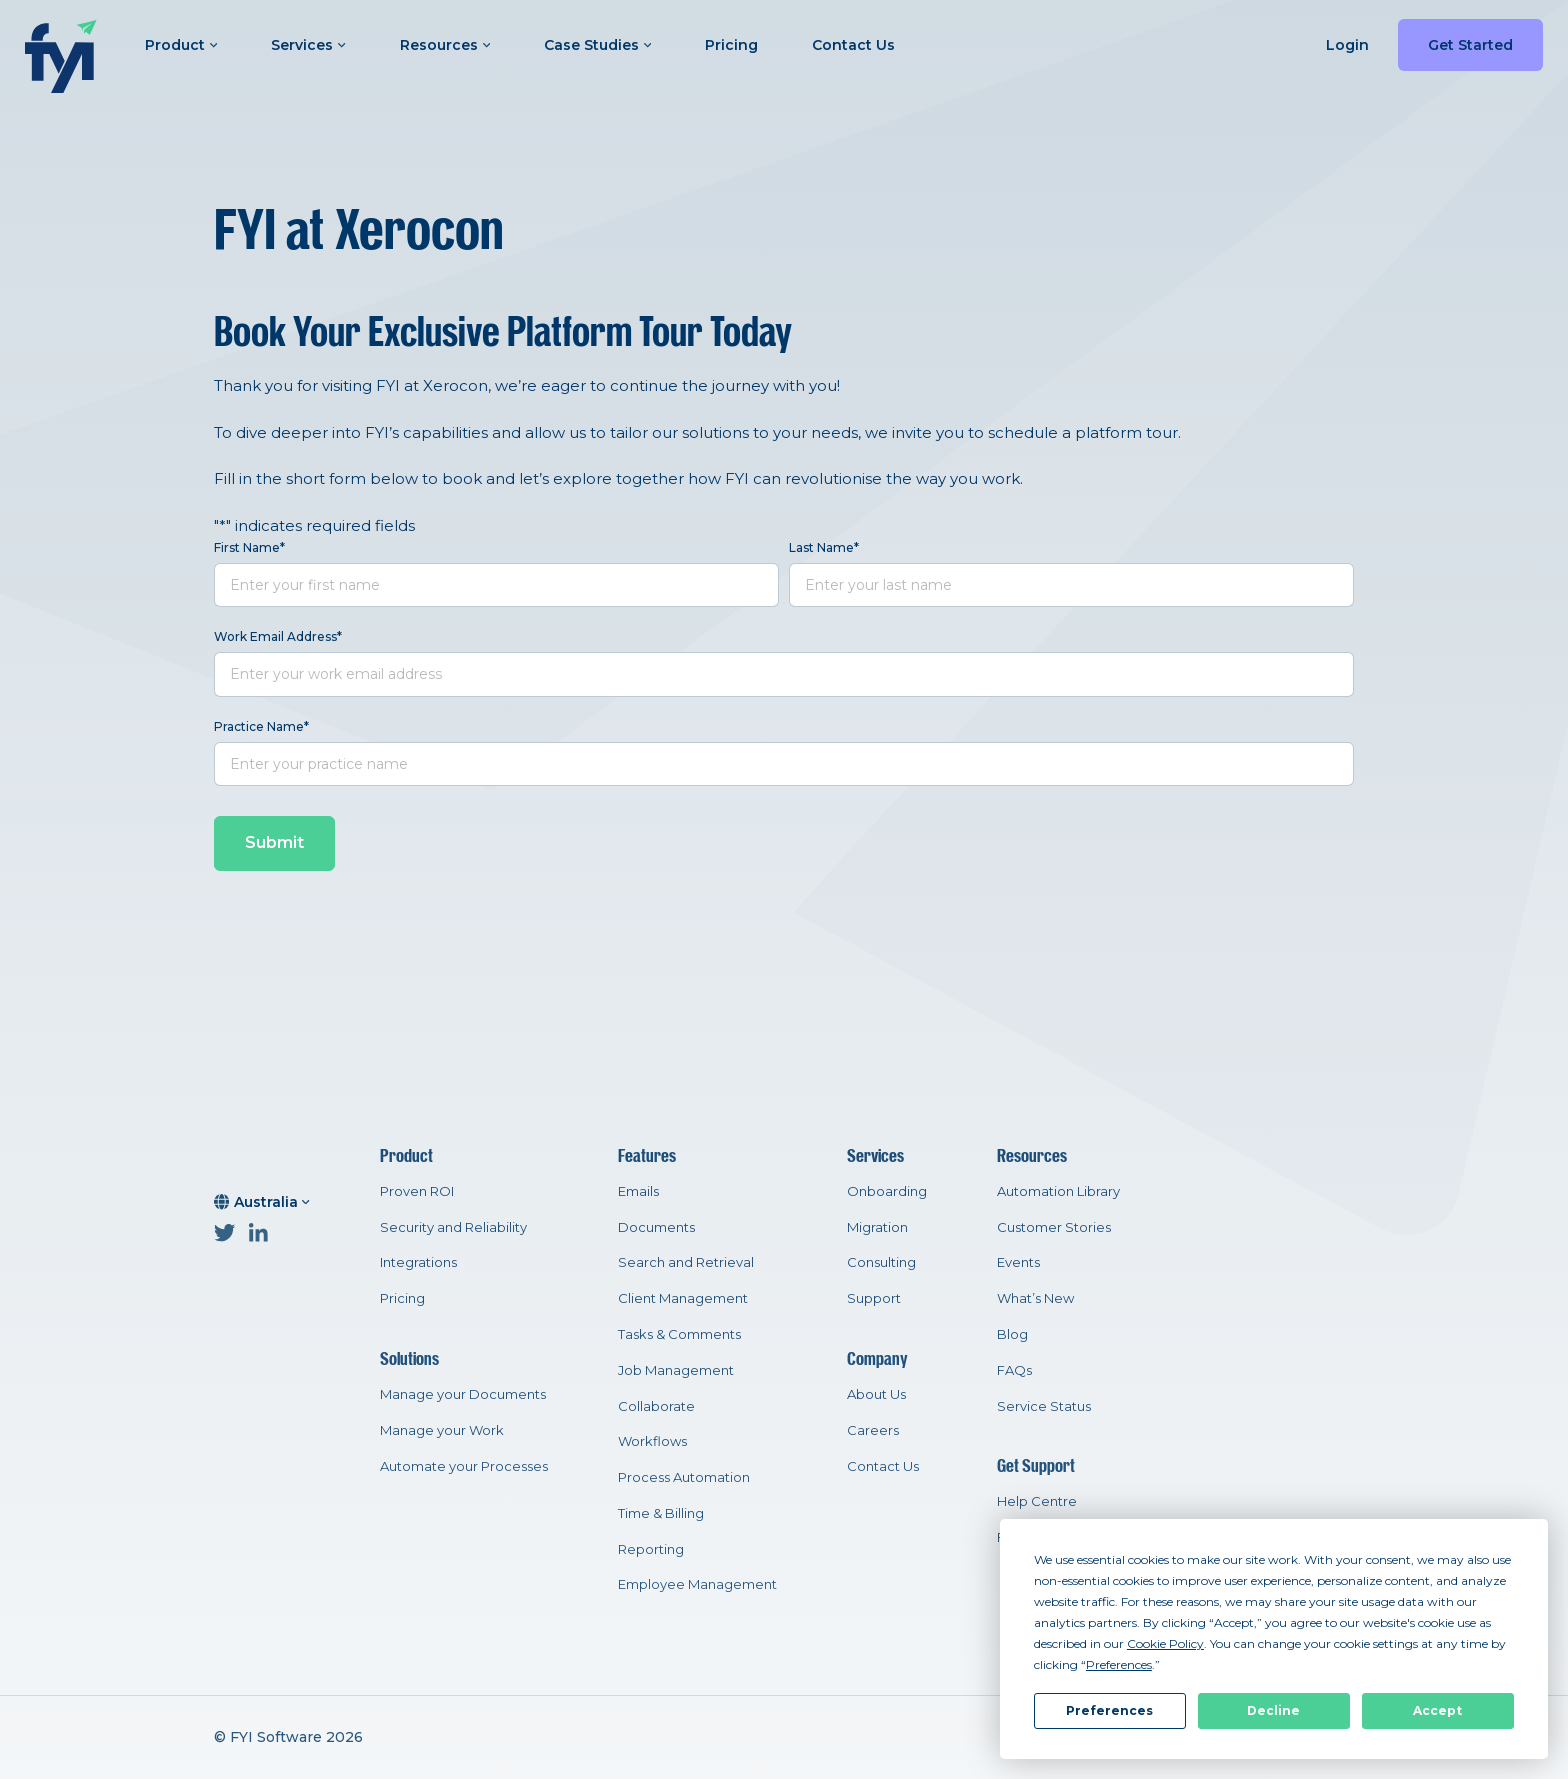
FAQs (1014, 1370)
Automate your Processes (464, 1466)
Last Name (824, 547)
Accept (1437, 1710)
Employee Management (697, 1584)
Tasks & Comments (679, 1334)
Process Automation (684, 1477)
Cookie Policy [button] (1165, 1643)
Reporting (651, 1549)
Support (874, 1298)
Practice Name (261, 726)
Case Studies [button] (597, 45)
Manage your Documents (463, 1394)
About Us (876, 1394)
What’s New (1035, 1298)
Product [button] (181, 45)
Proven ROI (417, 1191)
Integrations (418, 1262)
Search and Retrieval (686, 1262)
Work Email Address (278, 636)
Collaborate (656, 1406)
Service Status (1044, 1406)
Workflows (652, 1441)
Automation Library (1058, 1191)
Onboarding (887, 1191)
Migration (877, 1227)
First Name (249, 547)
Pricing (731, 45)
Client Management (683, 1298)
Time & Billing (661, 1513)
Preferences (1109, 1710)
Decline (1273, 1710)
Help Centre (1037, 1501)
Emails (638, 1191)
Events (1018, 1262)
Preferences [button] (1119, 1664)
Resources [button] (445, 45)
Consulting (881, 1262)
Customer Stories (1054, 1227)
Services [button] (308, 45)
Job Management (676, 1370)
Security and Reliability (453, 1227)
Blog (1012, 1334)
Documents (656, 1227)
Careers (873, 1430)
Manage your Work (442, 1430)
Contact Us (853, 45)
